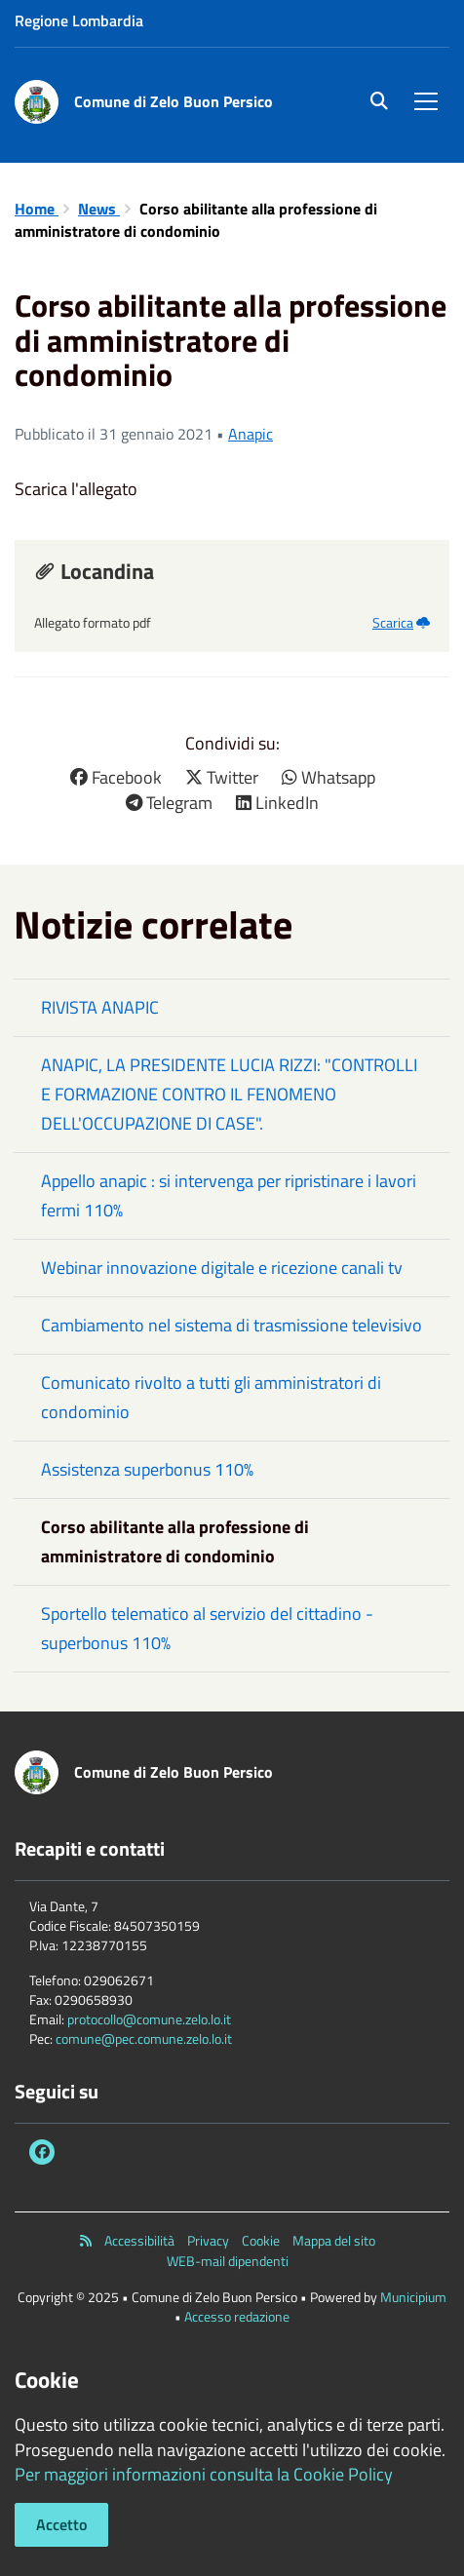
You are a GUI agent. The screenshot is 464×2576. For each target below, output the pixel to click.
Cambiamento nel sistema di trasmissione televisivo (231, 1325)
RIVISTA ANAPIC (100, 1007)
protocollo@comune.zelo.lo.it (149, 2019)
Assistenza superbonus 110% (147, 1469)
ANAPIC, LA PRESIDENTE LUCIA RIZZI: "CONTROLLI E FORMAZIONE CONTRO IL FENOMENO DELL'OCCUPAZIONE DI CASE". (229, 1094)
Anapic (250, 433)
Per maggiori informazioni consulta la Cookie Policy (204, 2474)
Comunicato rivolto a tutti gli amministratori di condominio (211, 1397)
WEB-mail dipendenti (228, 2261)
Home (36, 208)
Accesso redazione (237, 2316)
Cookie (261, 2240)
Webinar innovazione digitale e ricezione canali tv (222, 1267)
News (99, 208)
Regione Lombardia (79, 20)
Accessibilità (139, 2240)
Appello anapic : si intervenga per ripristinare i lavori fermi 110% (228, 1195)
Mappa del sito (333, 2240)
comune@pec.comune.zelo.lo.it (144, 2038)
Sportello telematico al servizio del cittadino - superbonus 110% (207, 1628)
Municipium (413, 2297)
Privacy (208, 2240)
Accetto (61, 2524)
